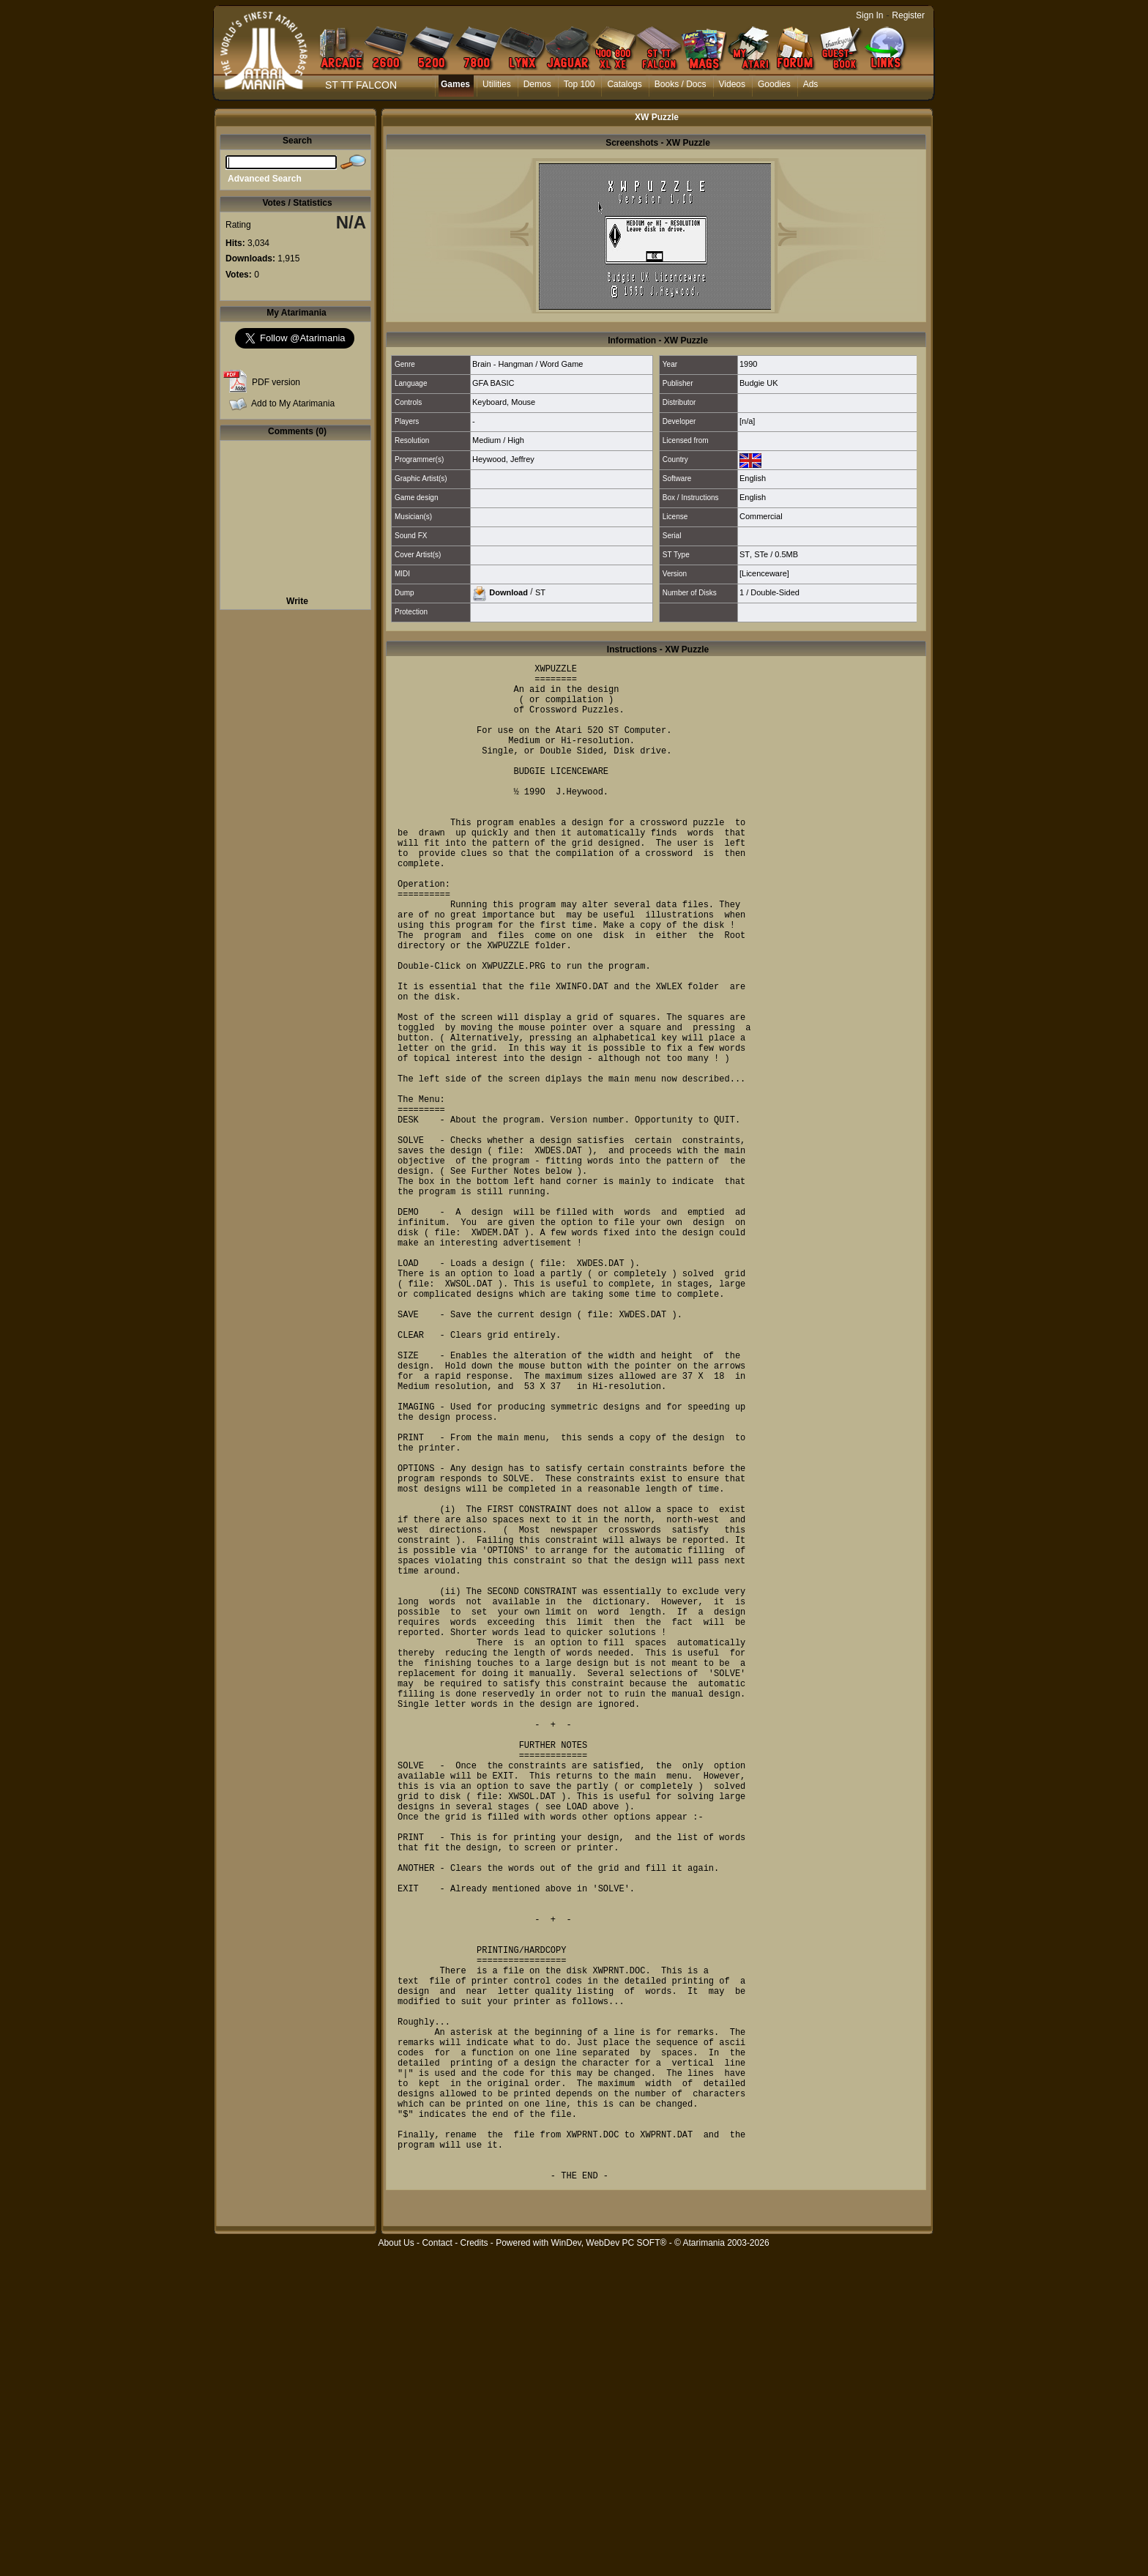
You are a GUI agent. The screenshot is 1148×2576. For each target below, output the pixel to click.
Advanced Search (265, 179)
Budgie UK (758, 383)
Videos (732, 84)
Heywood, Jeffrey (503, 459)
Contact (437, 2568)
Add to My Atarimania (293, 403)
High (515, 440)
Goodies (774, 84)
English (752, 478)
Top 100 (579, 84)
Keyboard (489, 402)
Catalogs (624, 84)
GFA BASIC (493, 383)
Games (455, 84)
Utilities (496, 84)
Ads (811, 84)
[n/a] (747, 421)
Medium (486, 440)
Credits (474, 2568)
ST (744, 554)
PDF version (276, 382)
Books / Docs (681, 84)
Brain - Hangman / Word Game (527, 364)
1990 (748, 364)
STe (761, 554)
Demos (537, 84)
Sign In (869, 15)
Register (908, 15)
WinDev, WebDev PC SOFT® (609, 2568)
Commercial (761, 516)
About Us (396, 2568)
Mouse (523, 402)
